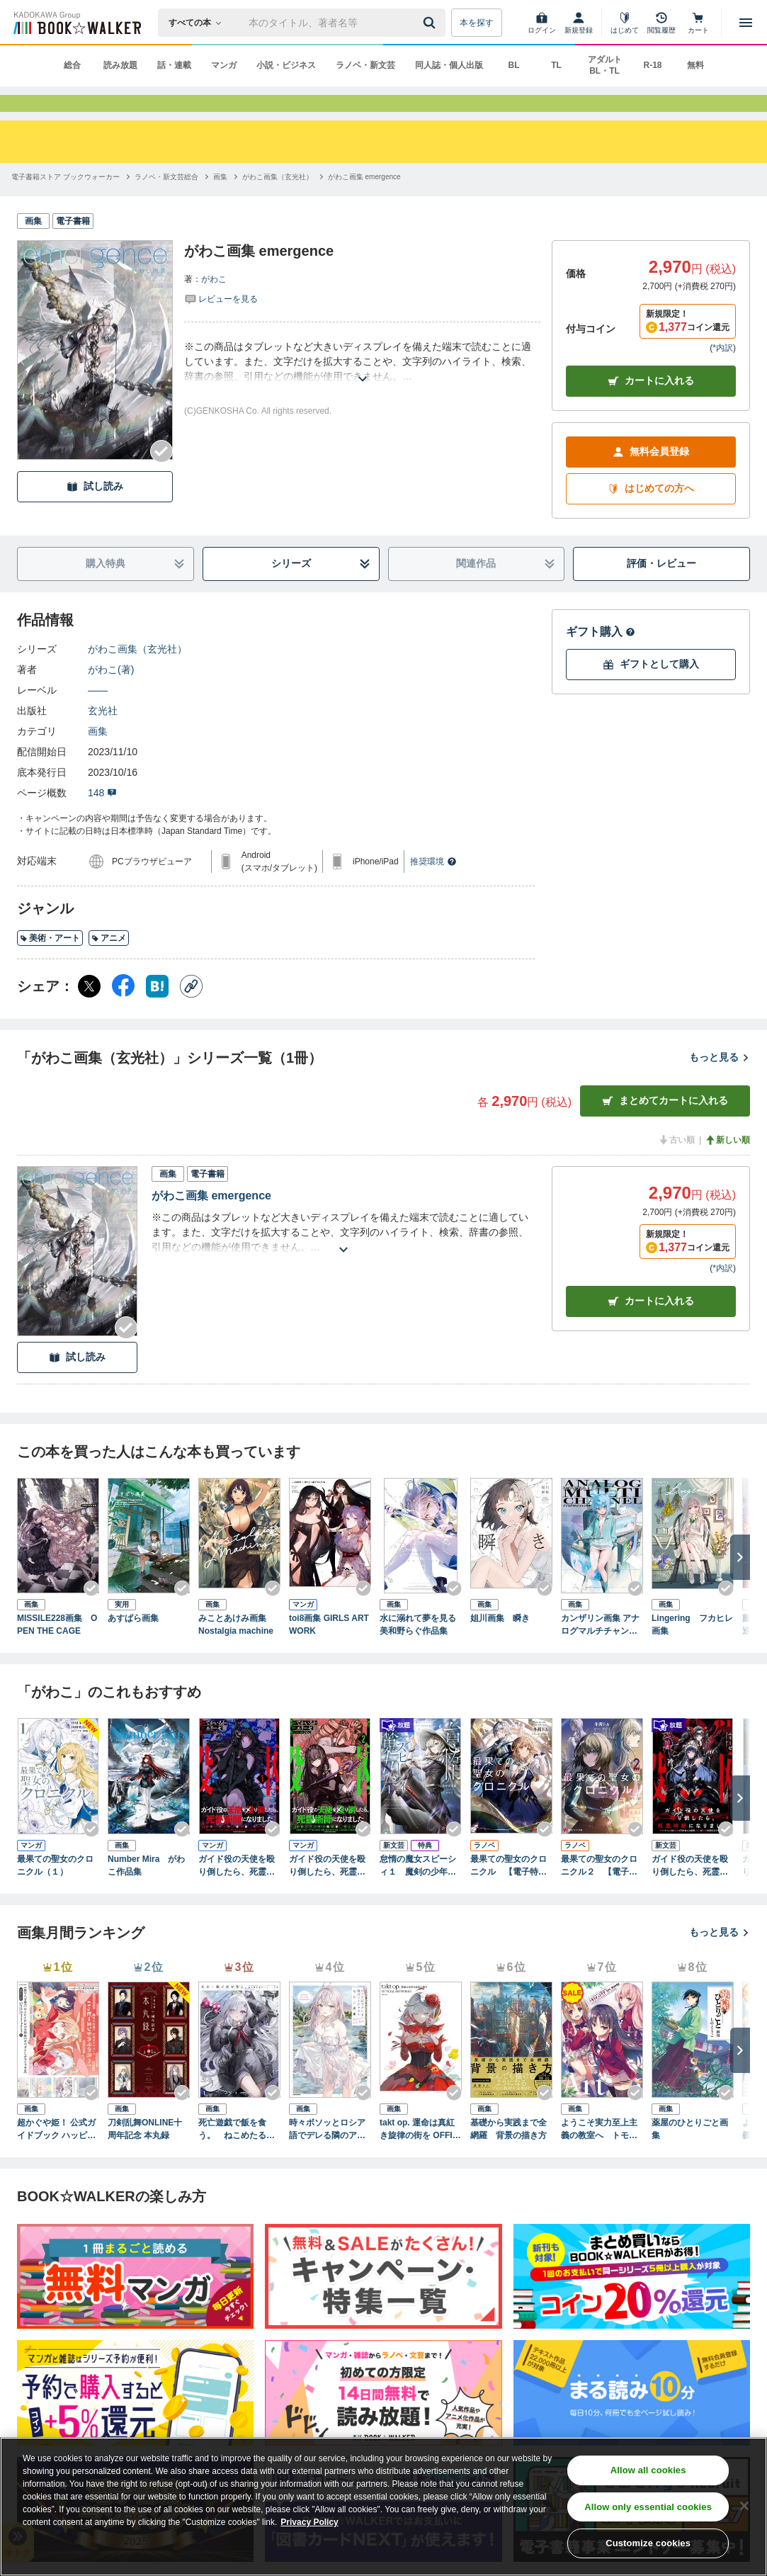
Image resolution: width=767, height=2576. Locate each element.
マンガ (224, 65)
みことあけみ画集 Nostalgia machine (236, 1650)
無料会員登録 (651, 477)
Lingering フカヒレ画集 (692, 1650)
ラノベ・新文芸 (365, 65)
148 (102, 818)
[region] (383, 2506)
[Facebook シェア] (123, 1011)
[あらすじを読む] (362, 387)
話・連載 (174, 65)
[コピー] (191, 1011)
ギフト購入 (600, 657)
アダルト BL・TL (605, 65)
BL (514, 65)
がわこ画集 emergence (211, 1221)
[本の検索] (199, 22)
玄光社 (103, 736)
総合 (72, 65)
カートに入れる (651, 406)
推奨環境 (433, 887)
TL (556, 65)
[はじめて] (624, 23)
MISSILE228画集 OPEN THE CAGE (57, 1650)
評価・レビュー (661, 588)
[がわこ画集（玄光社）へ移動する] (277, 202)
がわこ (214, 305)
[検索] (431, 22)
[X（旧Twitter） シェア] (89, 1011)
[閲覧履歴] (661, 23)
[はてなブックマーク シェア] (157, 1011)
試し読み (95, 512)
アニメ (108, 963)
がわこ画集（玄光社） (137, 674)
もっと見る (719, 1082)
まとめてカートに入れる (665, 1126)
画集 (98, 756)
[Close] (744, 2505)
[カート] (698, 23)
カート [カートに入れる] (651, 1327)
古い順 (676, 1165)
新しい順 (727, 1165)
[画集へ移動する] (220, 202)
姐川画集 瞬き (500, 1644)
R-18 (652, 65)
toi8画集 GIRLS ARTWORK (329, 1650)
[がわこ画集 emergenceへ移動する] (364, 202)
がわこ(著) (111, 695)
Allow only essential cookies (648, 2507)
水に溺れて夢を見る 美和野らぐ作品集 (421, 1650)
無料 (695, 65)
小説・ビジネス (286, 65)
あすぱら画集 (133, 1644)
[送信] (431, 22)
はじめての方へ (651, 514)
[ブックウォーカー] (76, 23)
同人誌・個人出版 (449, 65)
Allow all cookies (648, 2470)
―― (98, 715)
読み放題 (120, 65)
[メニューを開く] (745, 22)
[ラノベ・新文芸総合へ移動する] (166, 202)
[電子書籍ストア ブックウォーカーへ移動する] (65, 202)
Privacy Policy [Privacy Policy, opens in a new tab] (309, 2522)
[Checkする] (161, 476)
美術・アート (50, 963)
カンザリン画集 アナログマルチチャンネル (600, 1651)
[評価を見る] (221, 324)
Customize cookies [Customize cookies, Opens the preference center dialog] (648, 2543)
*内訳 (722, 373)
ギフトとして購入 (651, 690)
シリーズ (320, 589)
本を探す (477, 23)
